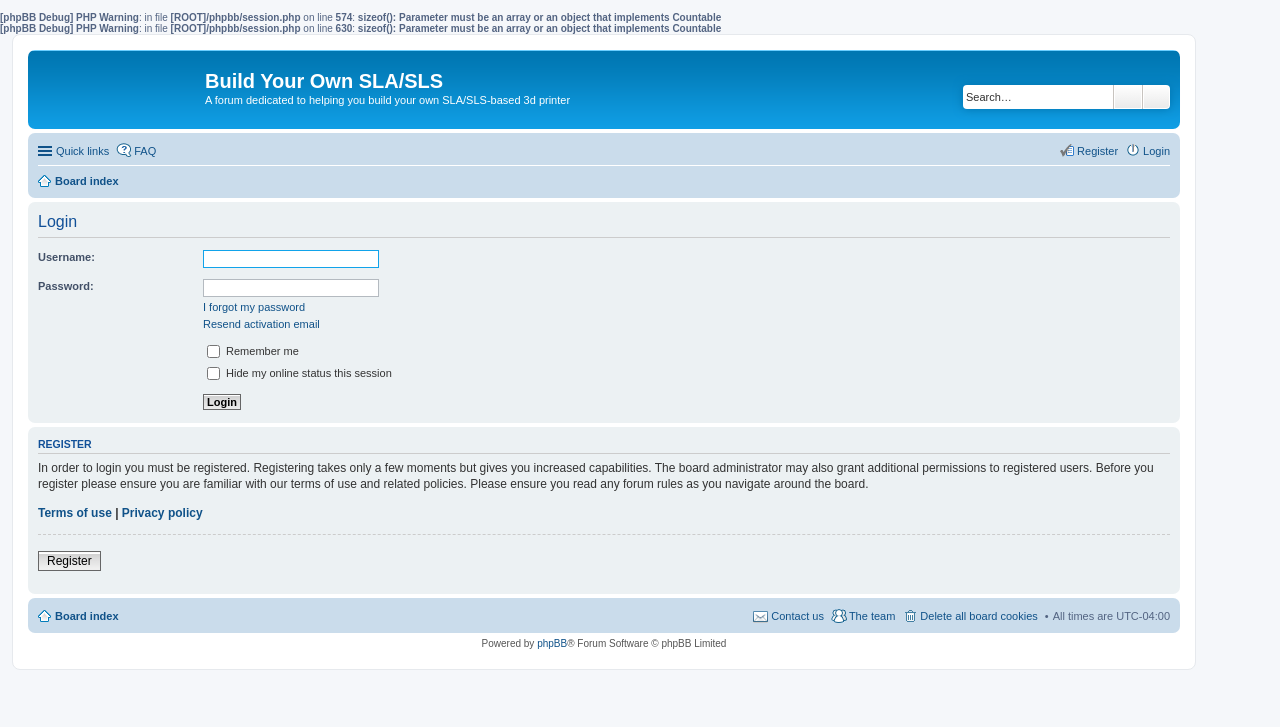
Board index (87, 616)
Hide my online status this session (299, 373)
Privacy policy (162, 513)
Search (1128, 97)
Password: (66, 286)
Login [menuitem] (1156, 151)
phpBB (552, 643)
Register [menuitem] (1097, 151)
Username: (66, 257)
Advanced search (1156, 97)
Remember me (253, 351)
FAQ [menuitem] (145, 151)
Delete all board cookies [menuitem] (978, 616)
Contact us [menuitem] (797, 616)
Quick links (82, 151)
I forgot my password (254, 307)
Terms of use (75, 513)
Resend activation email (261, 324)
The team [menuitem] (872, 616)
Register (69, 561)
